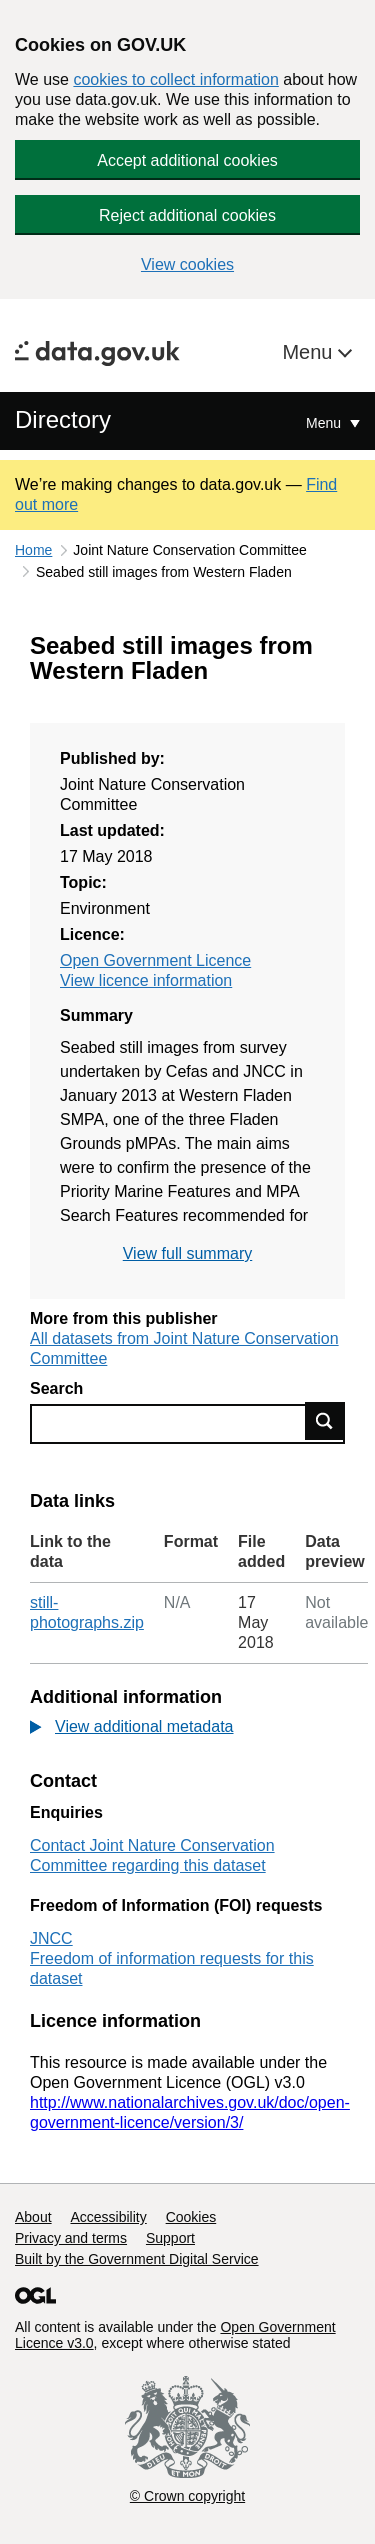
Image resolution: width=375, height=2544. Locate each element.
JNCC (51, 1938)
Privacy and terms (71, 2238)
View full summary (188, 1253)
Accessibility (108, 2217)
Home (33, 550)
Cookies (191, 2217)
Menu (310, 352)
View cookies (187, 264)
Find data (325, 1421)
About (33, 2217)
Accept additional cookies (187, 160)
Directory (63, 419)
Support (170, 2238)
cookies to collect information (175, 79)
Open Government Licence (155, 960)
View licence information (146, 980)
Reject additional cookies (187, 215)
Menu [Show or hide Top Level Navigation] (325, 423)
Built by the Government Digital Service (137, 2259)
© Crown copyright (187, 2496)
